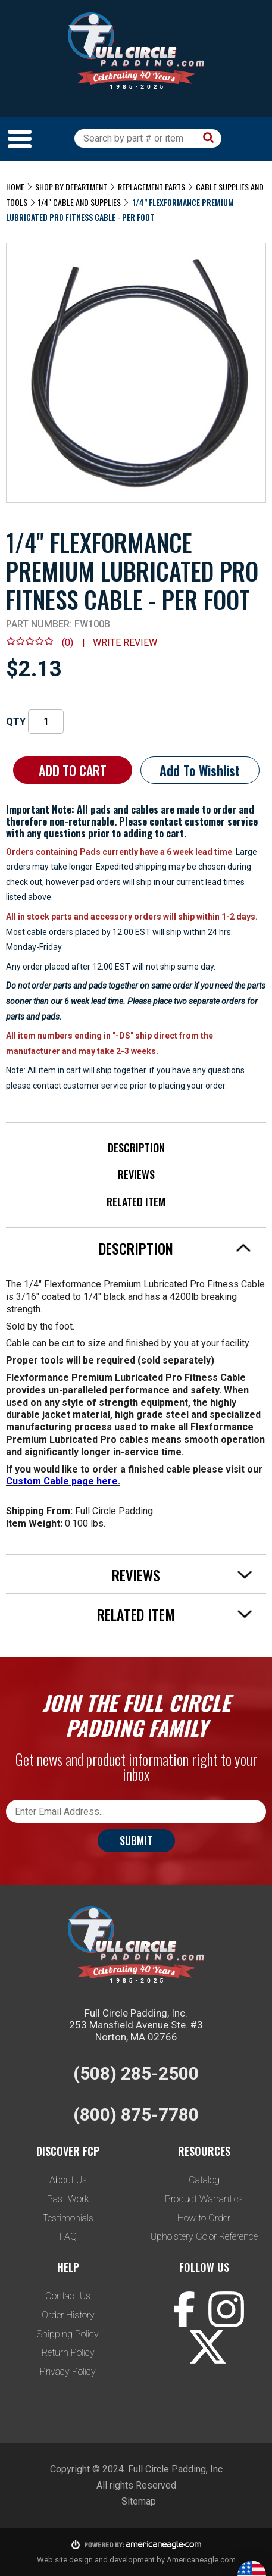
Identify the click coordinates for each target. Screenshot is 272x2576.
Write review (125, 642)
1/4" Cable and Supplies (79, 202)
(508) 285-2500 (136, 2073)
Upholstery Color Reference (204, 2236)
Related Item (136, 1201)
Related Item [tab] (174, 1614)
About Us (68, 2180)
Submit (136, 1840)
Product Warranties (204, 2199)
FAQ (68, 2236)
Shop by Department (71, 186)
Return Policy (68, 2352)
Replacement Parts (151, 186)
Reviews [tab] (182, 1575)
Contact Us (67, 2296)
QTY (16, 721)
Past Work (68, 2199)
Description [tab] (175, 1248)
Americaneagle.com (201, 2559)
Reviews (136, 1174)
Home (15, 186)
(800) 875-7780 (136, 2114)
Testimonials (68, 2218)
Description (136, 1147)
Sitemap (138, 2501)
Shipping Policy (68, 2334)
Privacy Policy (68, 2371)
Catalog (204, 2180)
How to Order (203, 2218)
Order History (68, 2315)
